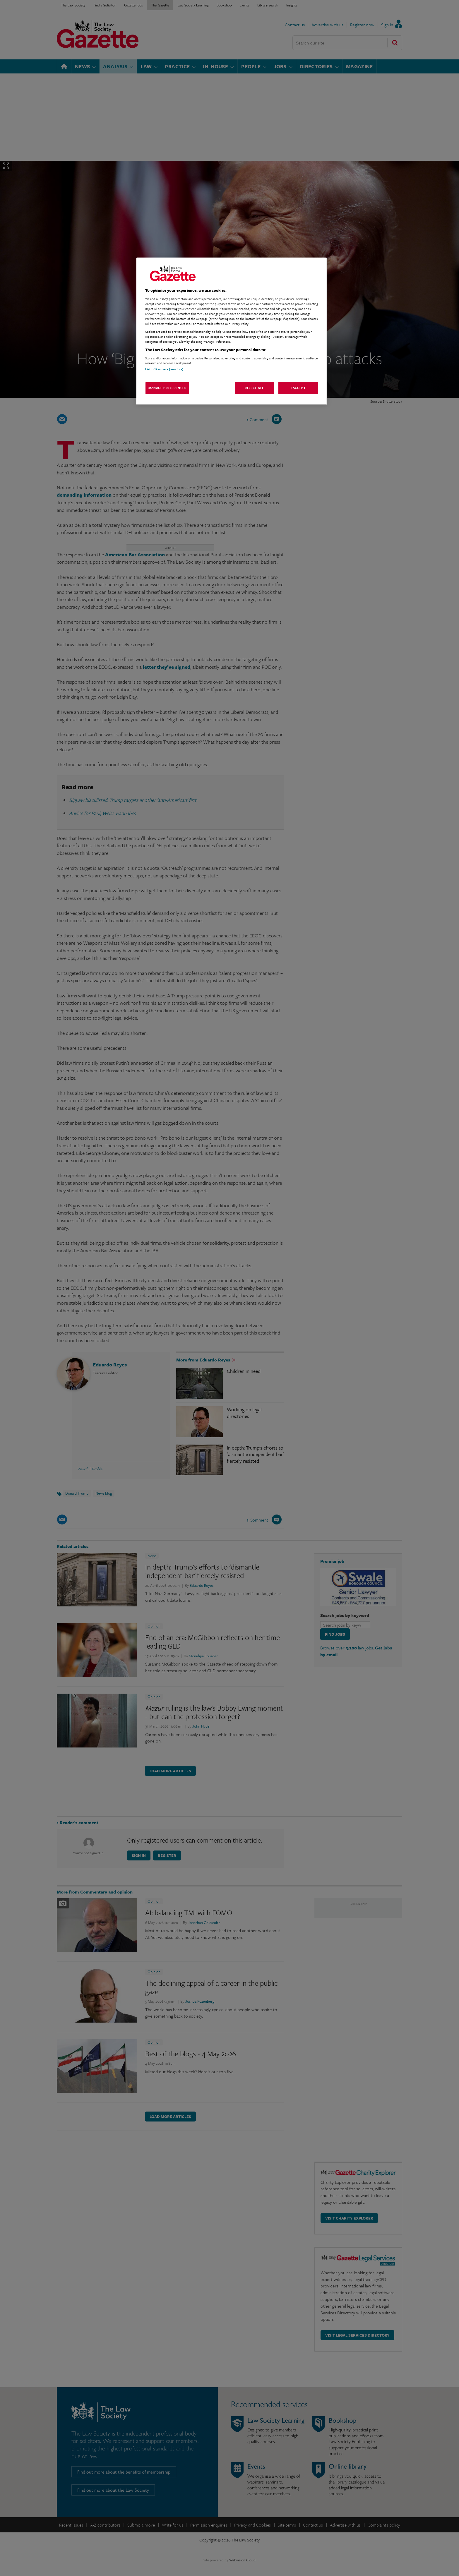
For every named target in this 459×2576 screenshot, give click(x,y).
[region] (231, 331)
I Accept (298, 387)
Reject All (254, 387)
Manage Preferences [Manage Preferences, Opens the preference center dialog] (167, 387)
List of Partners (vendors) (164, 369)
